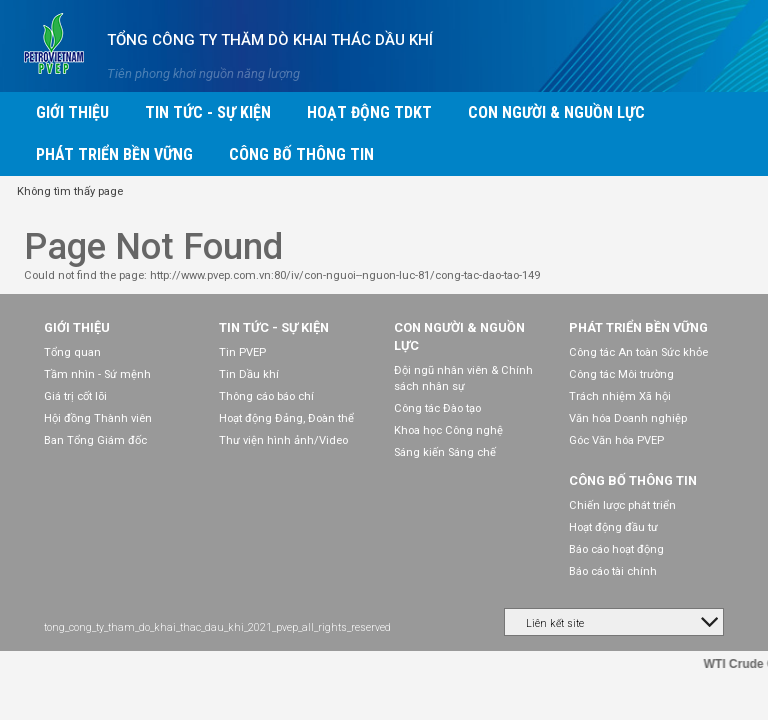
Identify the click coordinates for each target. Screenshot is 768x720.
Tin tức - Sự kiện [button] (208, 112)
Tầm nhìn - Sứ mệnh (97, 374)
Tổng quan (72, 352)
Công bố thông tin (633, 480)
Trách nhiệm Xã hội (620, 396)
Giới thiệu (77, 327)
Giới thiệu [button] (72, 112)
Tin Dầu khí (249, 374)
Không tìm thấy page (70, 191)
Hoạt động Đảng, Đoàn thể (286, 418)
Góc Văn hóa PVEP (616, 440)
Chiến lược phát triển (622, 505)
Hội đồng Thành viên (98, 418)
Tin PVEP (242, 352)
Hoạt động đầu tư (613, 527)
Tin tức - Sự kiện (274, 327)
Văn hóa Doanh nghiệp (628, 418)
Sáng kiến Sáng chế (445, 452)
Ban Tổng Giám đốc (95, 440)
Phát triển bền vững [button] (114, 154)
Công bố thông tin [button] (301, 154)
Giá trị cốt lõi (75, 396)
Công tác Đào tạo (437, 408)
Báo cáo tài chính (613, 571)
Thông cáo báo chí (266, 396)
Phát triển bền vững (638, 327)
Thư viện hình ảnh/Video (283, 440)
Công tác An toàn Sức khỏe (638, 352)
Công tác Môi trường (621, 374)
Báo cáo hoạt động (616, 549)
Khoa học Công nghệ (448, 430)
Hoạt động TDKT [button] (369, 112)
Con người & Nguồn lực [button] (556, 112)
